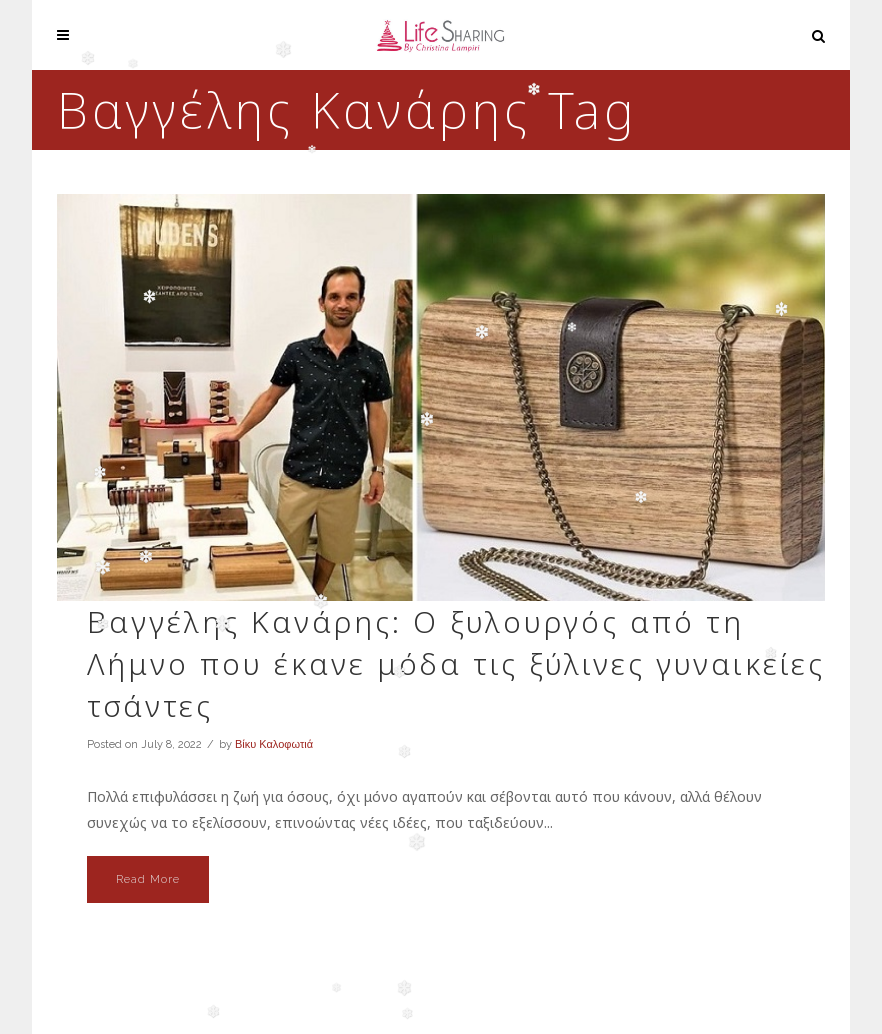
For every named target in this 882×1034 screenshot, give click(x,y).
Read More (148, 879)
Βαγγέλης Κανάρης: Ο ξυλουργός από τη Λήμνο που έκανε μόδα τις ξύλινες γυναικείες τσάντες (456, 663)
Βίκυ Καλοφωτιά (274, 744)
